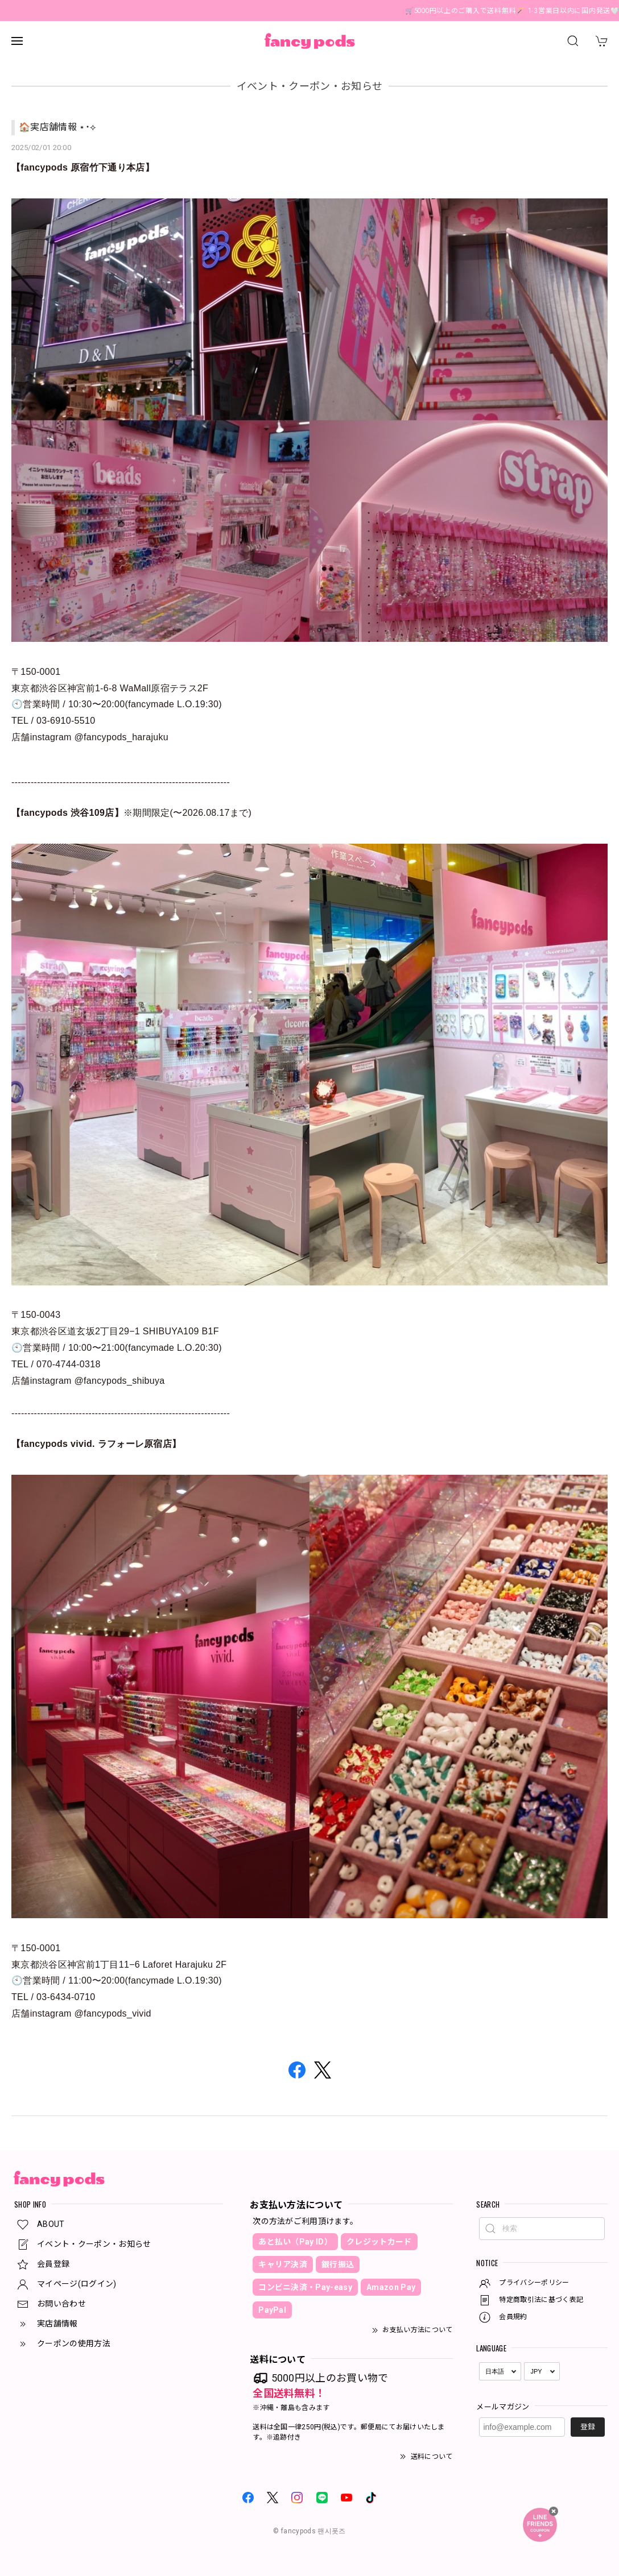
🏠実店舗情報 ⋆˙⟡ (57, 127)
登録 (587, 2426)
